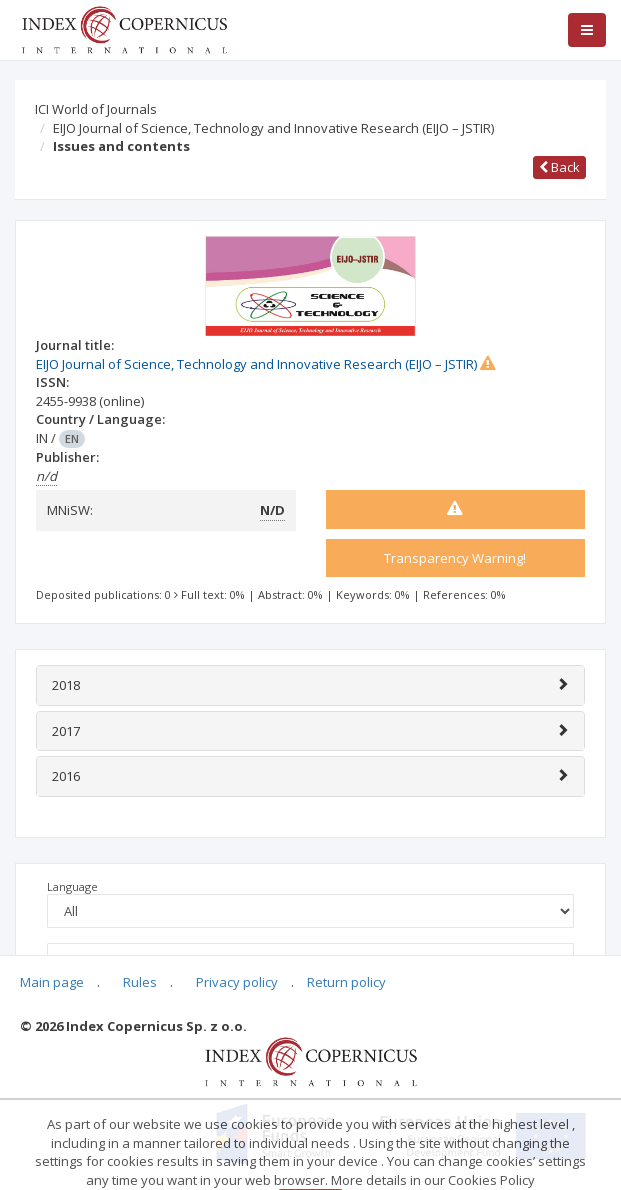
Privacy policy (237, 982)
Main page (52, 982)
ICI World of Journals (96, 109)
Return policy (346, 982)
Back (559, 167)
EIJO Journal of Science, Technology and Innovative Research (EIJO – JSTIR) (273, 128)
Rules (140, 982)
